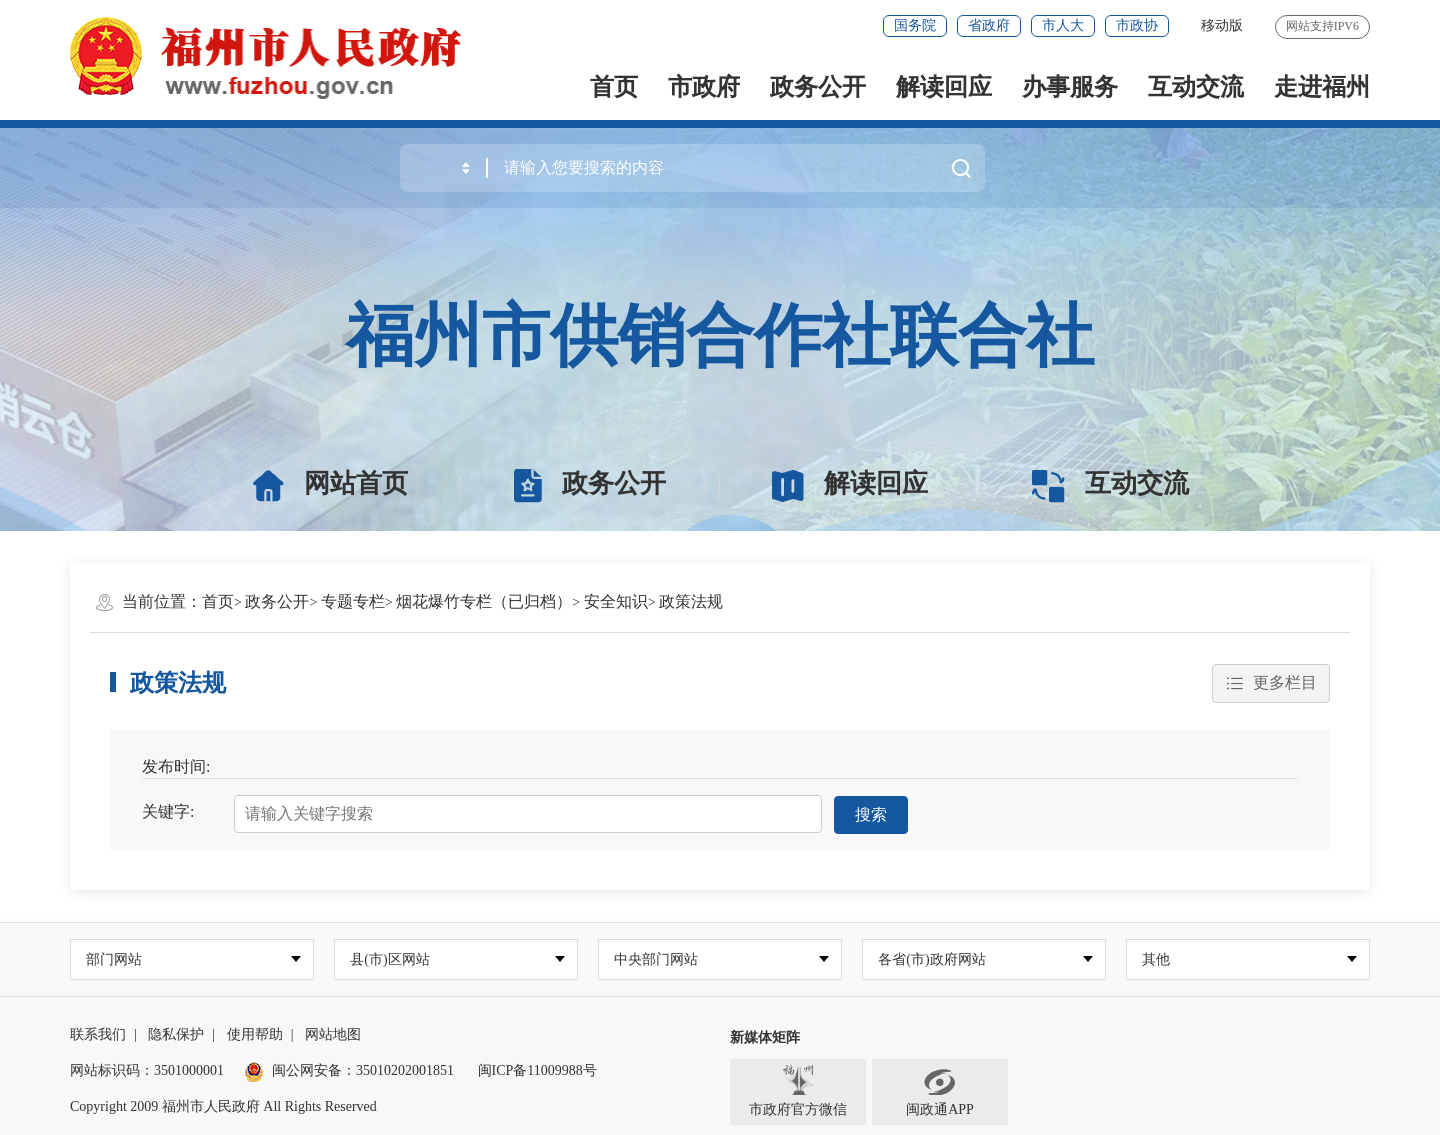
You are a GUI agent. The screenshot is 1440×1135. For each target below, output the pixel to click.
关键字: (168, 811)
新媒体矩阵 (765, 1037)
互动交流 (1196, 87)
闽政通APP (940, 1091)
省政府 (989, 25)
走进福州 (1322, 87)
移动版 (1222, 25)
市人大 (1063, 25)
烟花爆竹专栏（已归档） (484, 601)
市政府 (704, 87)
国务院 (915, 25)
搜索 (871, 813)
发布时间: (176, 766)
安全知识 (616, 601)
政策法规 (691, 601)
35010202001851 (405, 1070)
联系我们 (98, 1034)
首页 (614, 87)
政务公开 (818, 87)
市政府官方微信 (798, 1091)
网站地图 (333, 1034)
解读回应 (944, 87)
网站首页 (330, 484)
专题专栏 (353, 601)
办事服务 (1070, 87)
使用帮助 (255, 1034)
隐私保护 (176, 1034)
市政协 (1137, 25)
